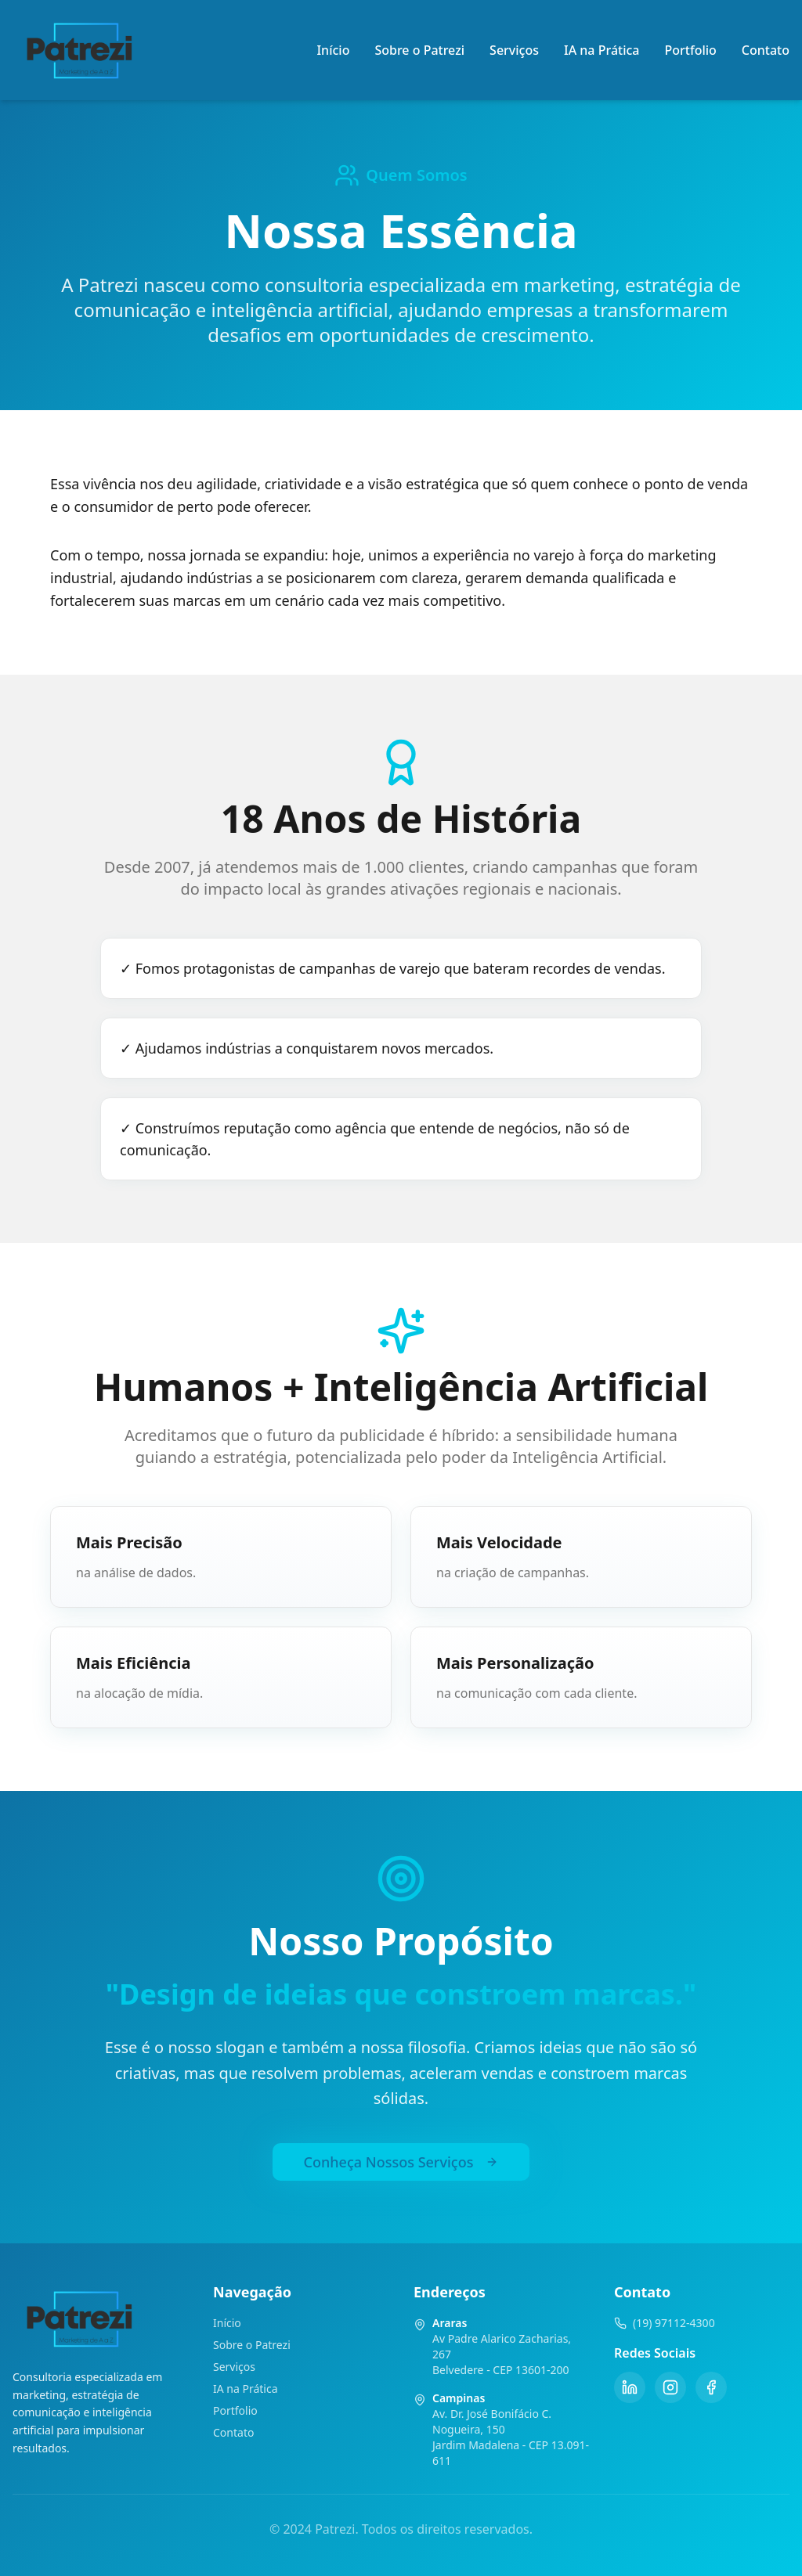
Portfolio (691, 50)
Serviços (514, 50)
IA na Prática (601, 50)
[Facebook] (711, 2387)
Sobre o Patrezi (419, 50)
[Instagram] (670, 2387)
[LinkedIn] (629, 2387)
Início (332, 50)
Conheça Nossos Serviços (401, 2162)
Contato (765, 50)
